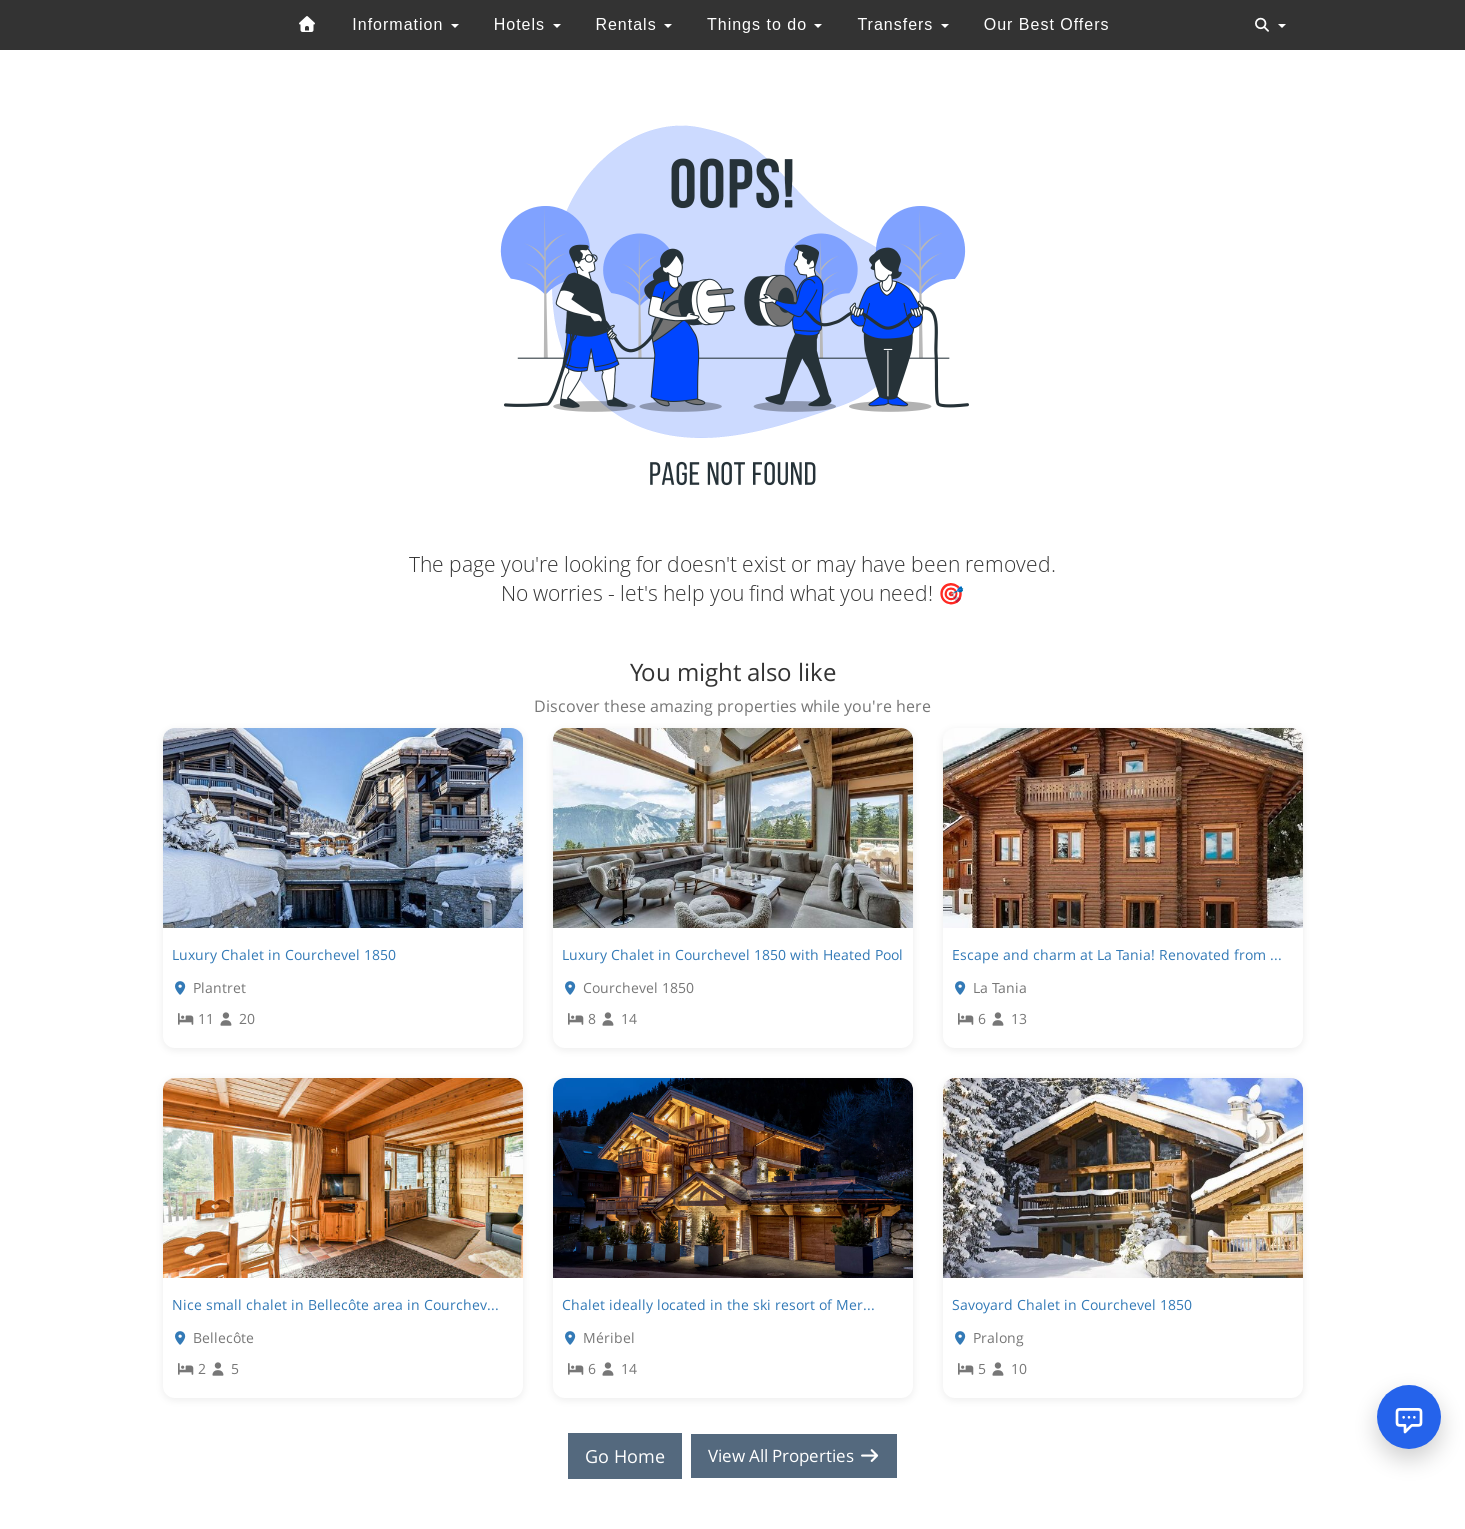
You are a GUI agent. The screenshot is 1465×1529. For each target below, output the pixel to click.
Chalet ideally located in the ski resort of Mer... (718, 1304)
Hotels (527, 24)
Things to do (765, 24)
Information (405, 24)
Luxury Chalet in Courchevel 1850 (284, 954)
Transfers (902, 24)
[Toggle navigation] (1270, 25)
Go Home (618, 1456)
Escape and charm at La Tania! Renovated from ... (1117, 954)
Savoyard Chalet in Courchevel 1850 (1072, 1304)
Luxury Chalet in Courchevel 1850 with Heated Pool (732, 954)
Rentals (633, 24)
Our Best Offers (1047, 24)
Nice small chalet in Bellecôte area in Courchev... (335, 1304)
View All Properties (794, 1456)
